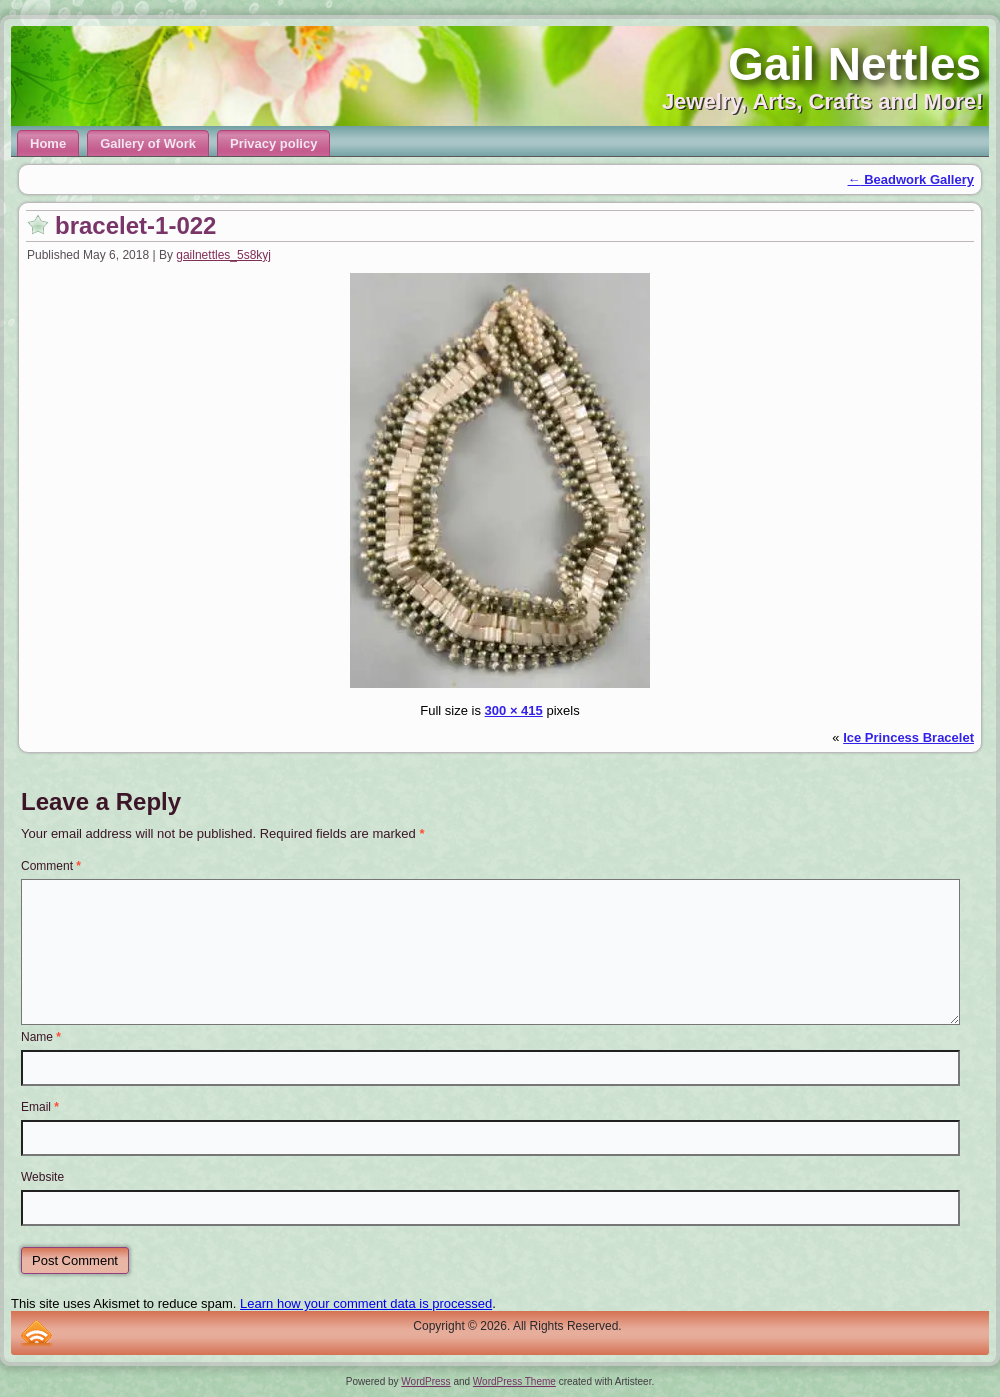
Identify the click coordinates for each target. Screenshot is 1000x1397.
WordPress (425, 1381)
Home (48, 143)
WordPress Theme (514, 1381)
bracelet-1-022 (135, 225)
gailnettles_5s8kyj (223, 255)
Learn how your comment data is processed (366, 1303)
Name (41, 1037)
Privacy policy (273, 143)
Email (40, 1107)
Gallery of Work (148, 143)
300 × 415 (514, 710)
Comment (51, 866)
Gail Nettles (854, 64)
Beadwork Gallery (911, 179)
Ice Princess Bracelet (908, 737)
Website (42, 1177)
